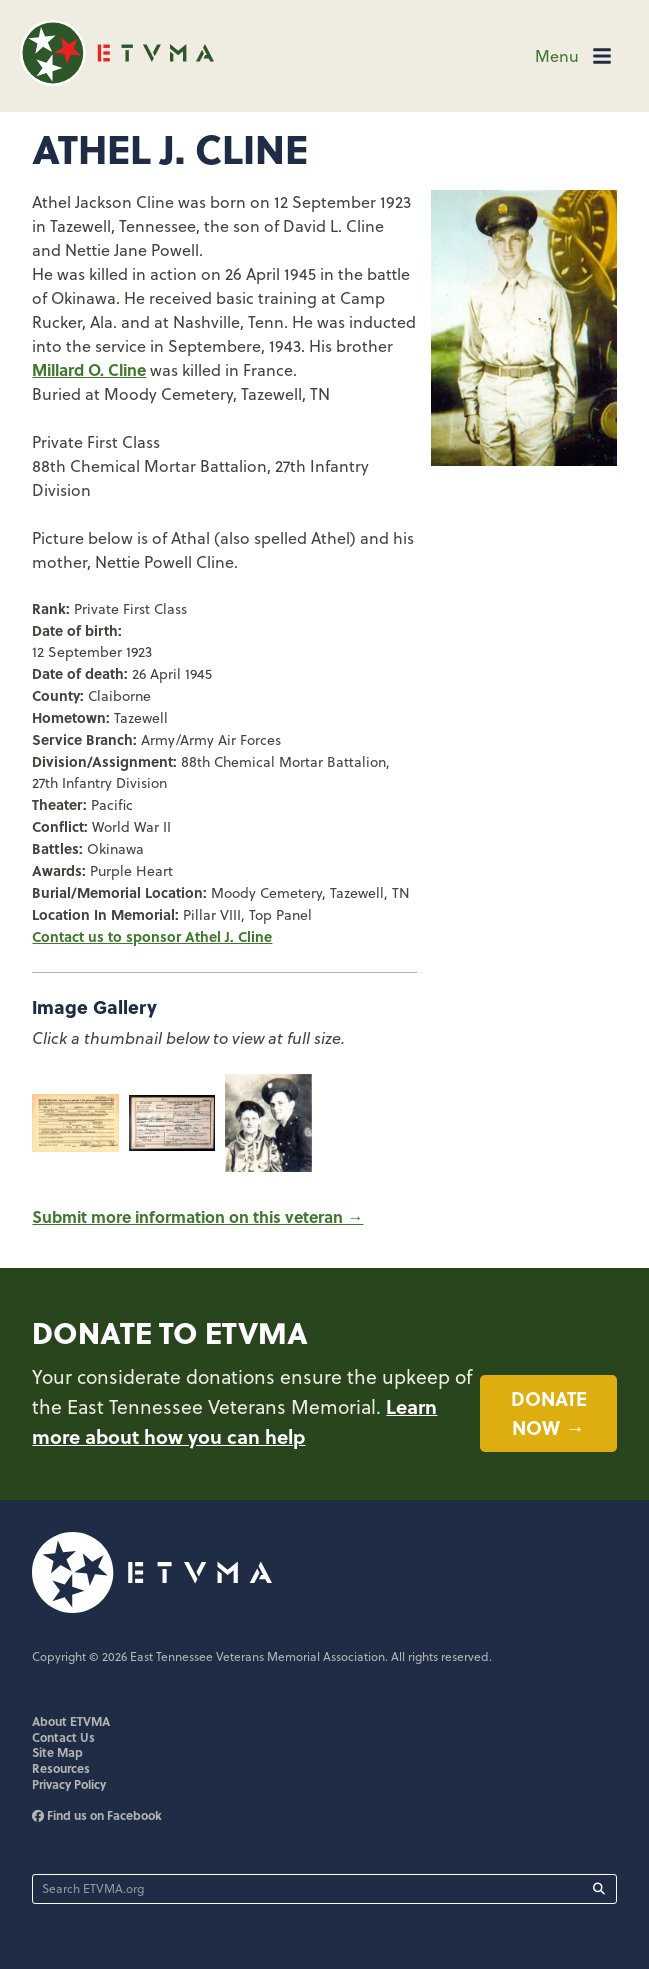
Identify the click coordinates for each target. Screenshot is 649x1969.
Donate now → (549, 1412)
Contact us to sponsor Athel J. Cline (152, 936)
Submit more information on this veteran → (197, 1216)
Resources (61, 1768)
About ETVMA (71, 1721)
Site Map (57, 1752)
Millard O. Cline (89, 369)
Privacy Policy (69, 1784)
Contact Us (63, 1737)
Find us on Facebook (97, 1815)
